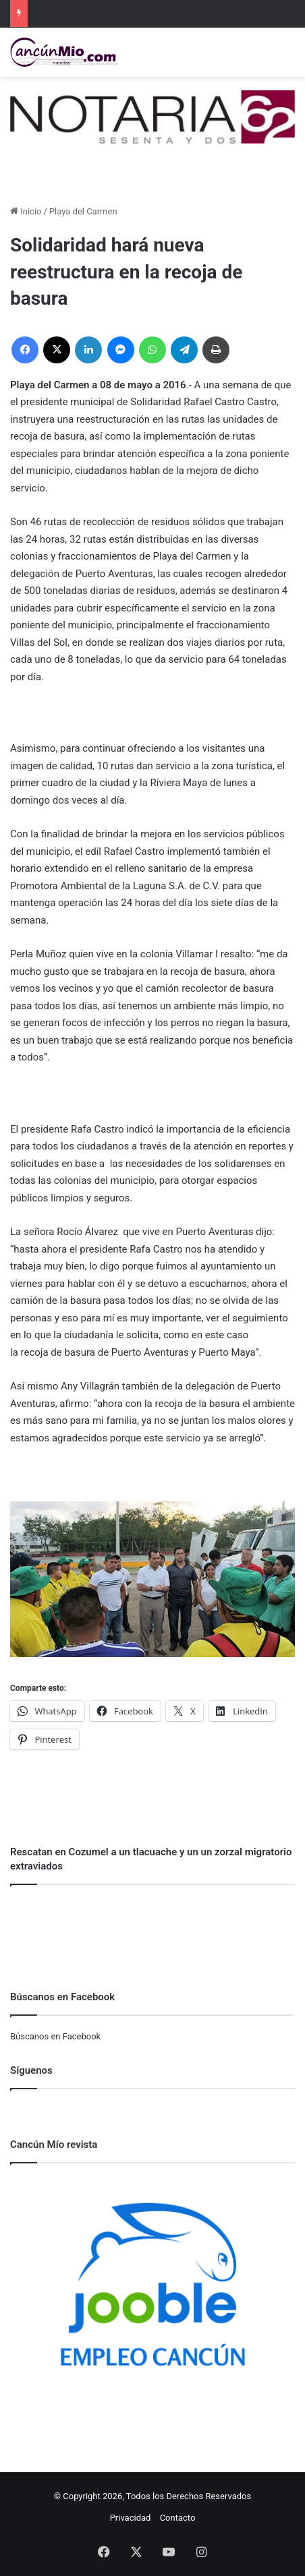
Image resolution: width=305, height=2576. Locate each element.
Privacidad (130, 2518)
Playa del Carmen (83, 211)
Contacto (178, 2518)
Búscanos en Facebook (55, 2036)
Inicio (25, 211)
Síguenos (31, 2070)
